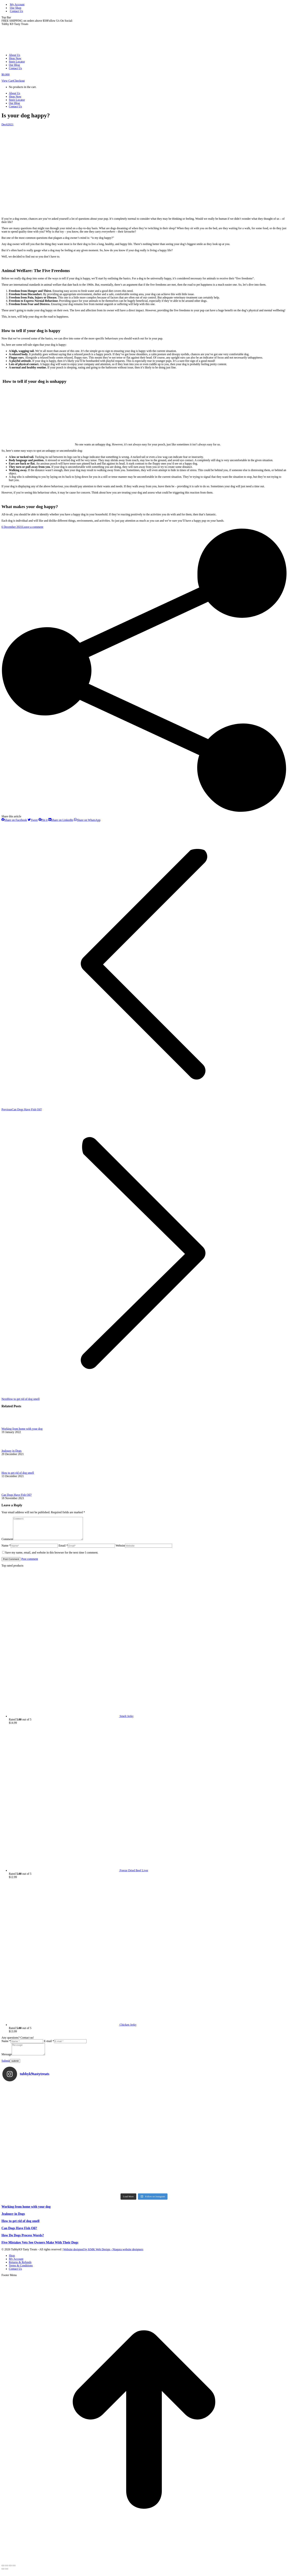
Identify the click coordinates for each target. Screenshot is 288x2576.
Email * (63, 1549)
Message (6, 2060)
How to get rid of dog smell (17, 1472)
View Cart (7, 80)
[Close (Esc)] (2, 2572)
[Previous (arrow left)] (2, 2575)
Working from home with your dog (22, 1428)
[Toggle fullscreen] (10, 2572)
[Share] (6, 2572)
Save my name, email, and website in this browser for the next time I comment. (51, 1556)
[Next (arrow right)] (6, 2575)
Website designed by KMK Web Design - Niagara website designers (103, 2256)
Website (120, 1549)
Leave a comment (32, 526)
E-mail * (49, 2045)
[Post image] (11, 1425)
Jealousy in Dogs (11, 1450)
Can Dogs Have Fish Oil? (16, 1494)
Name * (6, 1549)
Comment (7, 1543)
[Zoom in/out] (13, 2572)
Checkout (19, 80)
